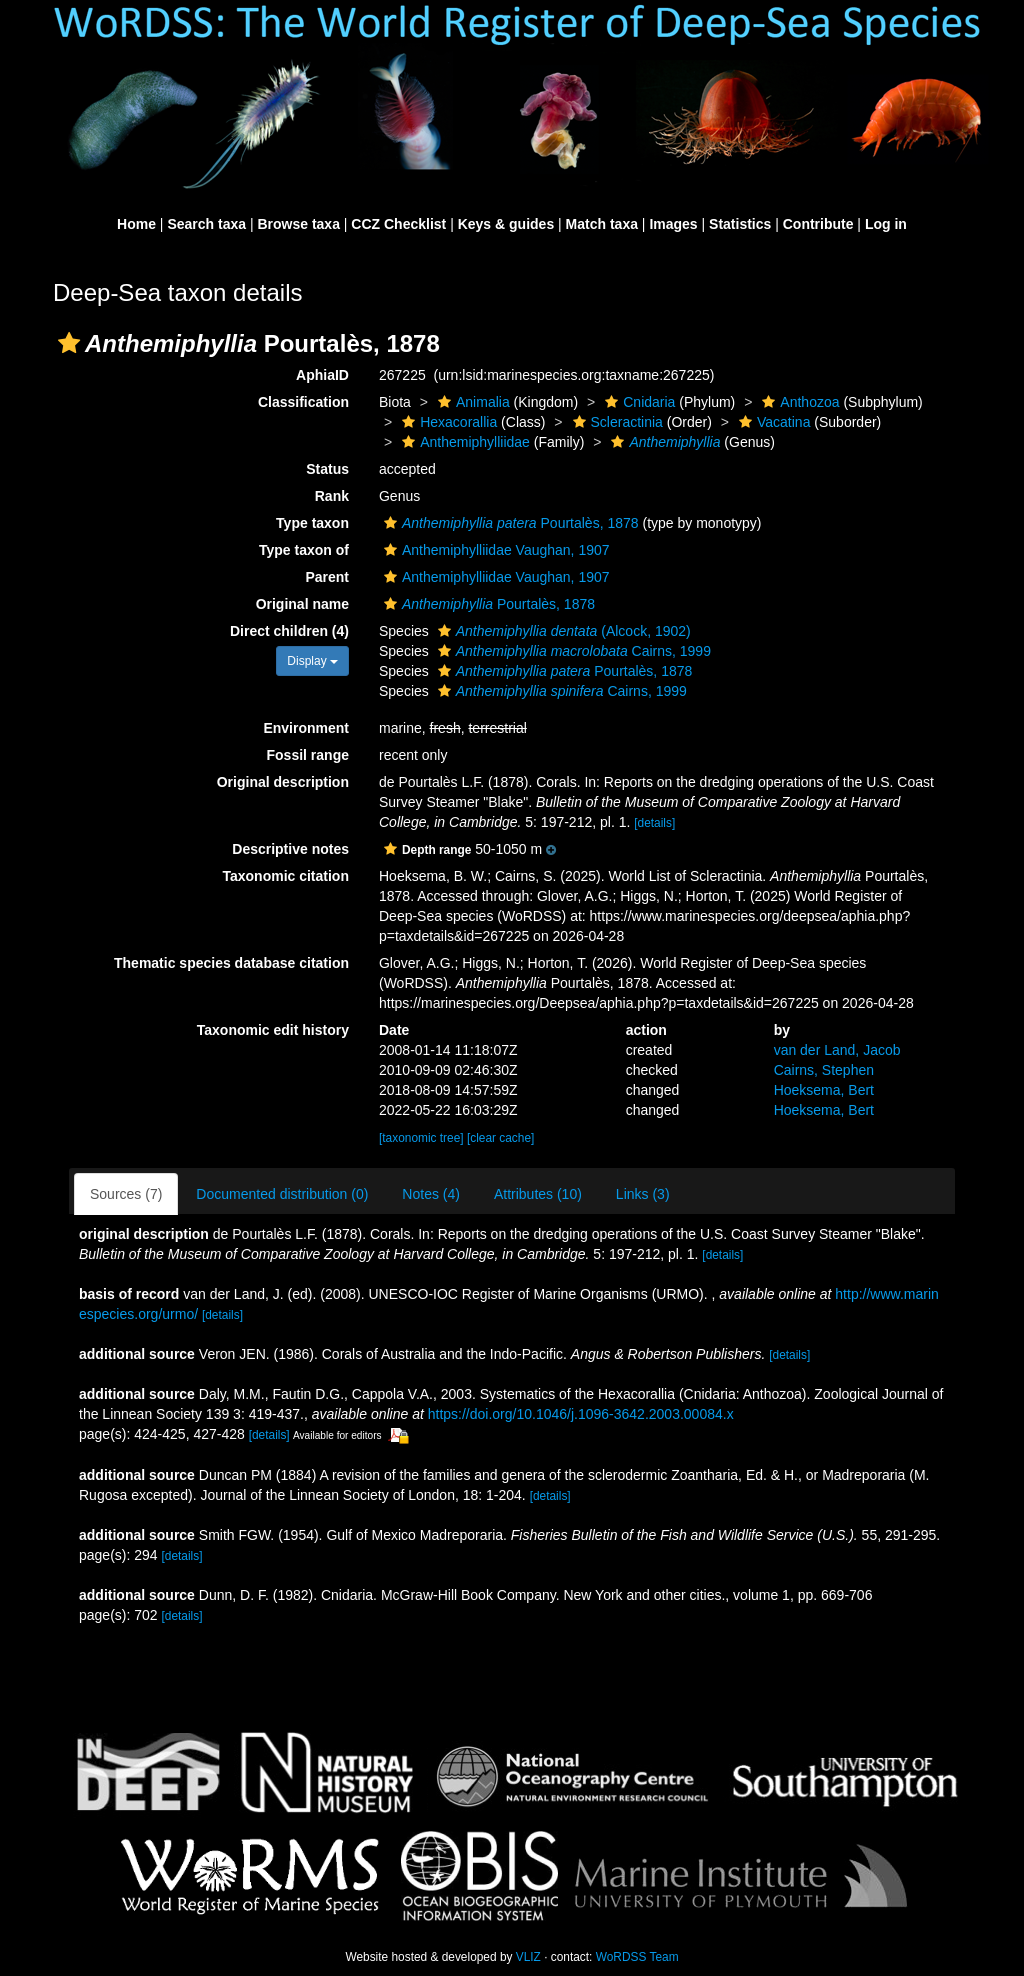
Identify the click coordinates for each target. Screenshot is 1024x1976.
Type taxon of (304, 550)
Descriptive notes (290, 849)
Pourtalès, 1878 (509, 523)
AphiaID (322, 375)
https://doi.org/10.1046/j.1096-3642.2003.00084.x (581, 1414)
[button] (69, 343)
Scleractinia (615, 422)
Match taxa (602, 224)
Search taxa (206, 224)
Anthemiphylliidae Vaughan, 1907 (494, 550)
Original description (283, 782)
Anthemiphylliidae (463, 442)
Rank (332, 496)
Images (673, 224)
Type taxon (312, 523)
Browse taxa (298, 224)
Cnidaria (637, 402)
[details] (654, 823)
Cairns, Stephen (824, 1070)
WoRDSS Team (637, 1957)
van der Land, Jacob (837, 1050)
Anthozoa (798, 402)
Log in (886, 224)
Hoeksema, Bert (824, 1090)
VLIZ (528, 1957)
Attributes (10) (538, 1194)
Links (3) (643, 1194)
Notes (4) (431, 1194)
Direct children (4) (289, 631)
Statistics (740, 224)
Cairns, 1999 (572, 651)
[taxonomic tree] (421, 1138)
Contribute (818, 224)
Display (312, 661)
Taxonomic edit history (273, 1030)
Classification (303, 402)
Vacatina (772, 422)
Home (136, 224)
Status (327, 469)
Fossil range (308, 755)
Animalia (471, 402)
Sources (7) (126, 1194)
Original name (302, 604)
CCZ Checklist (398, 224)
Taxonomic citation (285, 876)
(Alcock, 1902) (562, 631)
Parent (327, 577)
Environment (306, 728)
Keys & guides (506, 224)
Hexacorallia (447, 422)
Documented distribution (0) (282, 1194)
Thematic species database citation (231, 963)
